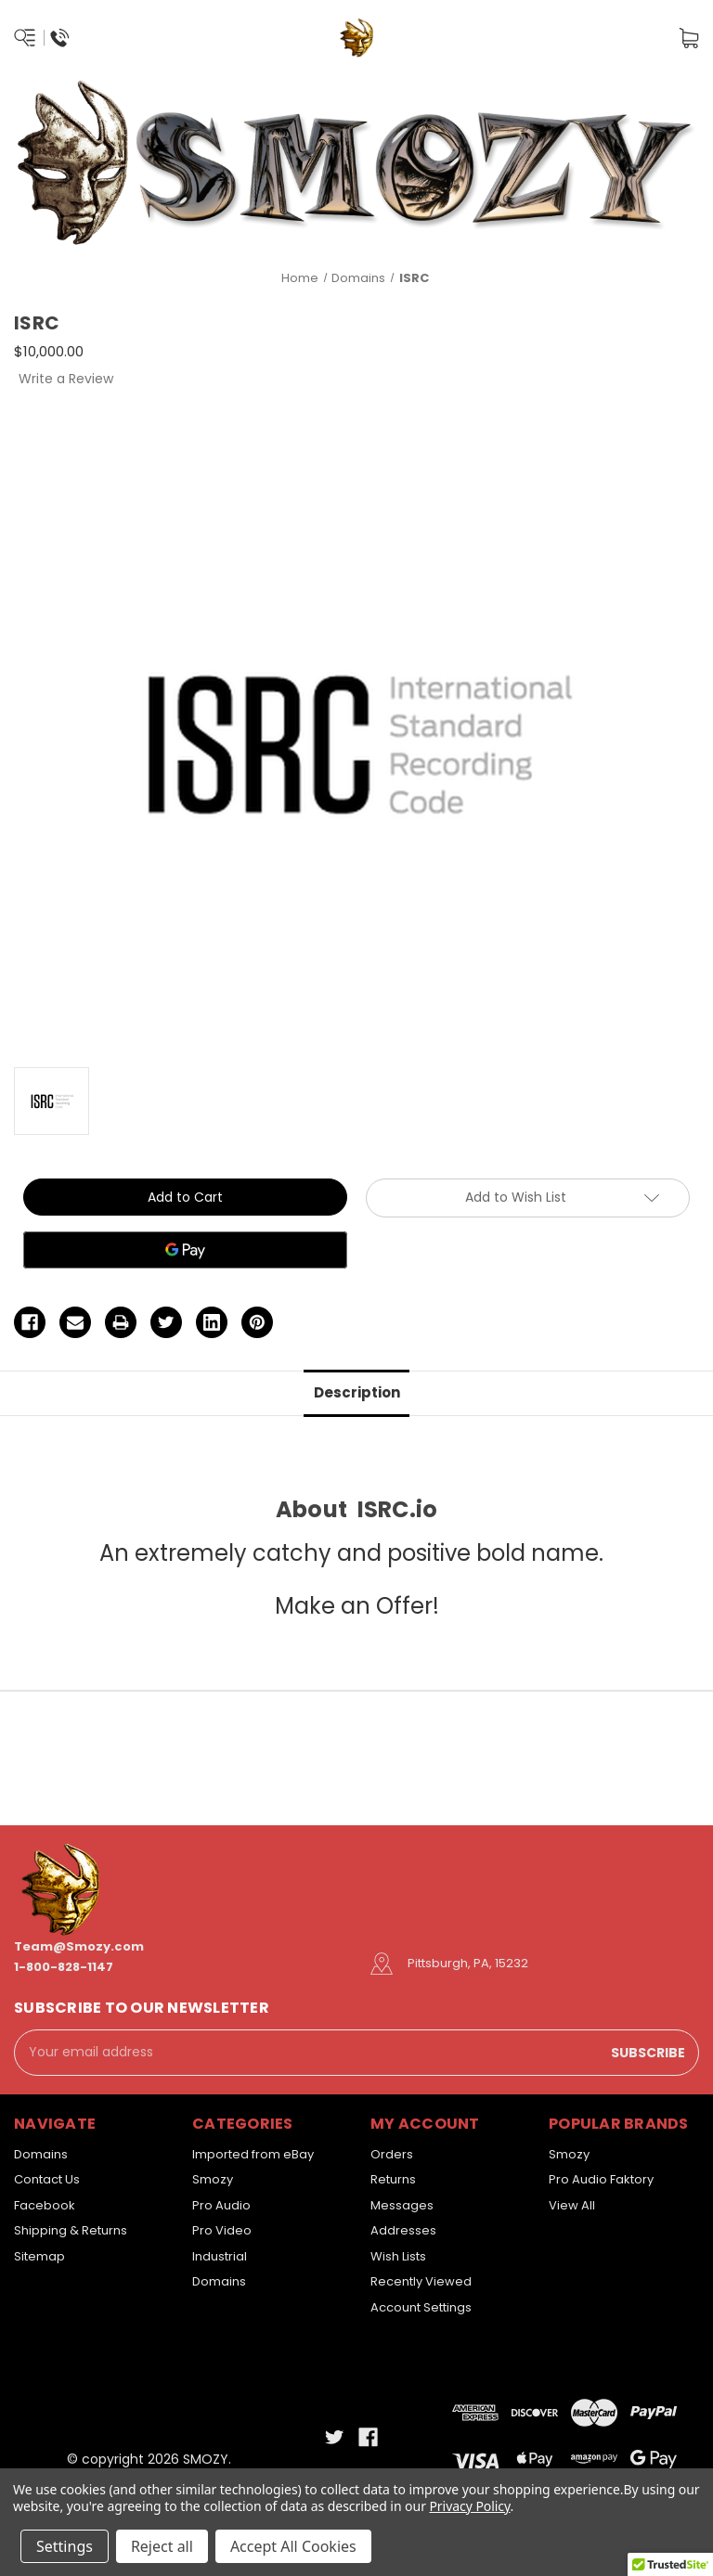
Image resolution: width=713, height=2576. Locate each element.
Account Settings (421, 2307)
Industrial (219, 2256)
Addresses (403, 2230)
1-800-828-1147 (63, 1967)
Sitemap (39, 2256)
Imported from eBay (253, 2154)
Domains (41, 2154)
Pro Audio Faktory (601, 2179)
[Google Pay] (185, 1250)
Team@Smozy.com (79, 1946)
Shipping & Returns (70, 2230)
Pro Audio (221, 2205)
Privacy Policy (469, 2506)
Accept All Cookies (293, 2546)
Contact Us (47, 2179)
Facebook (44, 2205)
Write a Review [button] (66, 378)
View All (572, 2205)
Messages (402, 2205)
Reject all (162, 2546)
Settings (64, 2546)
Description (357, 1392)
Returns (393, 2179)
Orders (391, 2154)
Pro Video (222, 2230)
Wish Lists (398, 2256)
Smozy (212, 2179)
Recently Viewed (421, 2281)
